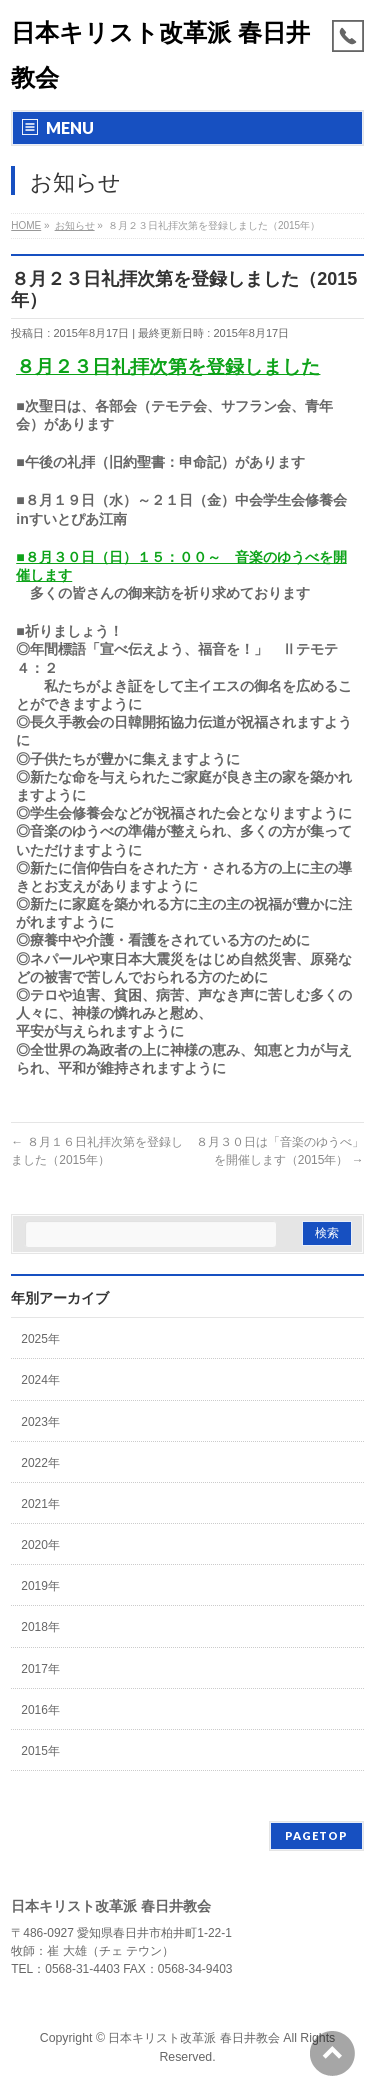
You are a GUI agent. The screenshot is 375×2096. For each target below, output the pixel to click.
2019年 (40, 1586)
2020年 (40, 1545)
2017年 (40, 1669)
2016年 (40, 1710)
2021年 (40, 1504)
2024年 (40, 1380)
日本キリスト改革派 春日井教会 (193, 2038)
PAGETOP (316, 1835)
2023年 (40, 1422)
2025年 (40, 1339)
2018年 (40, 1627)
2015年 (40, 1751)
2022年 (40, 1463)
